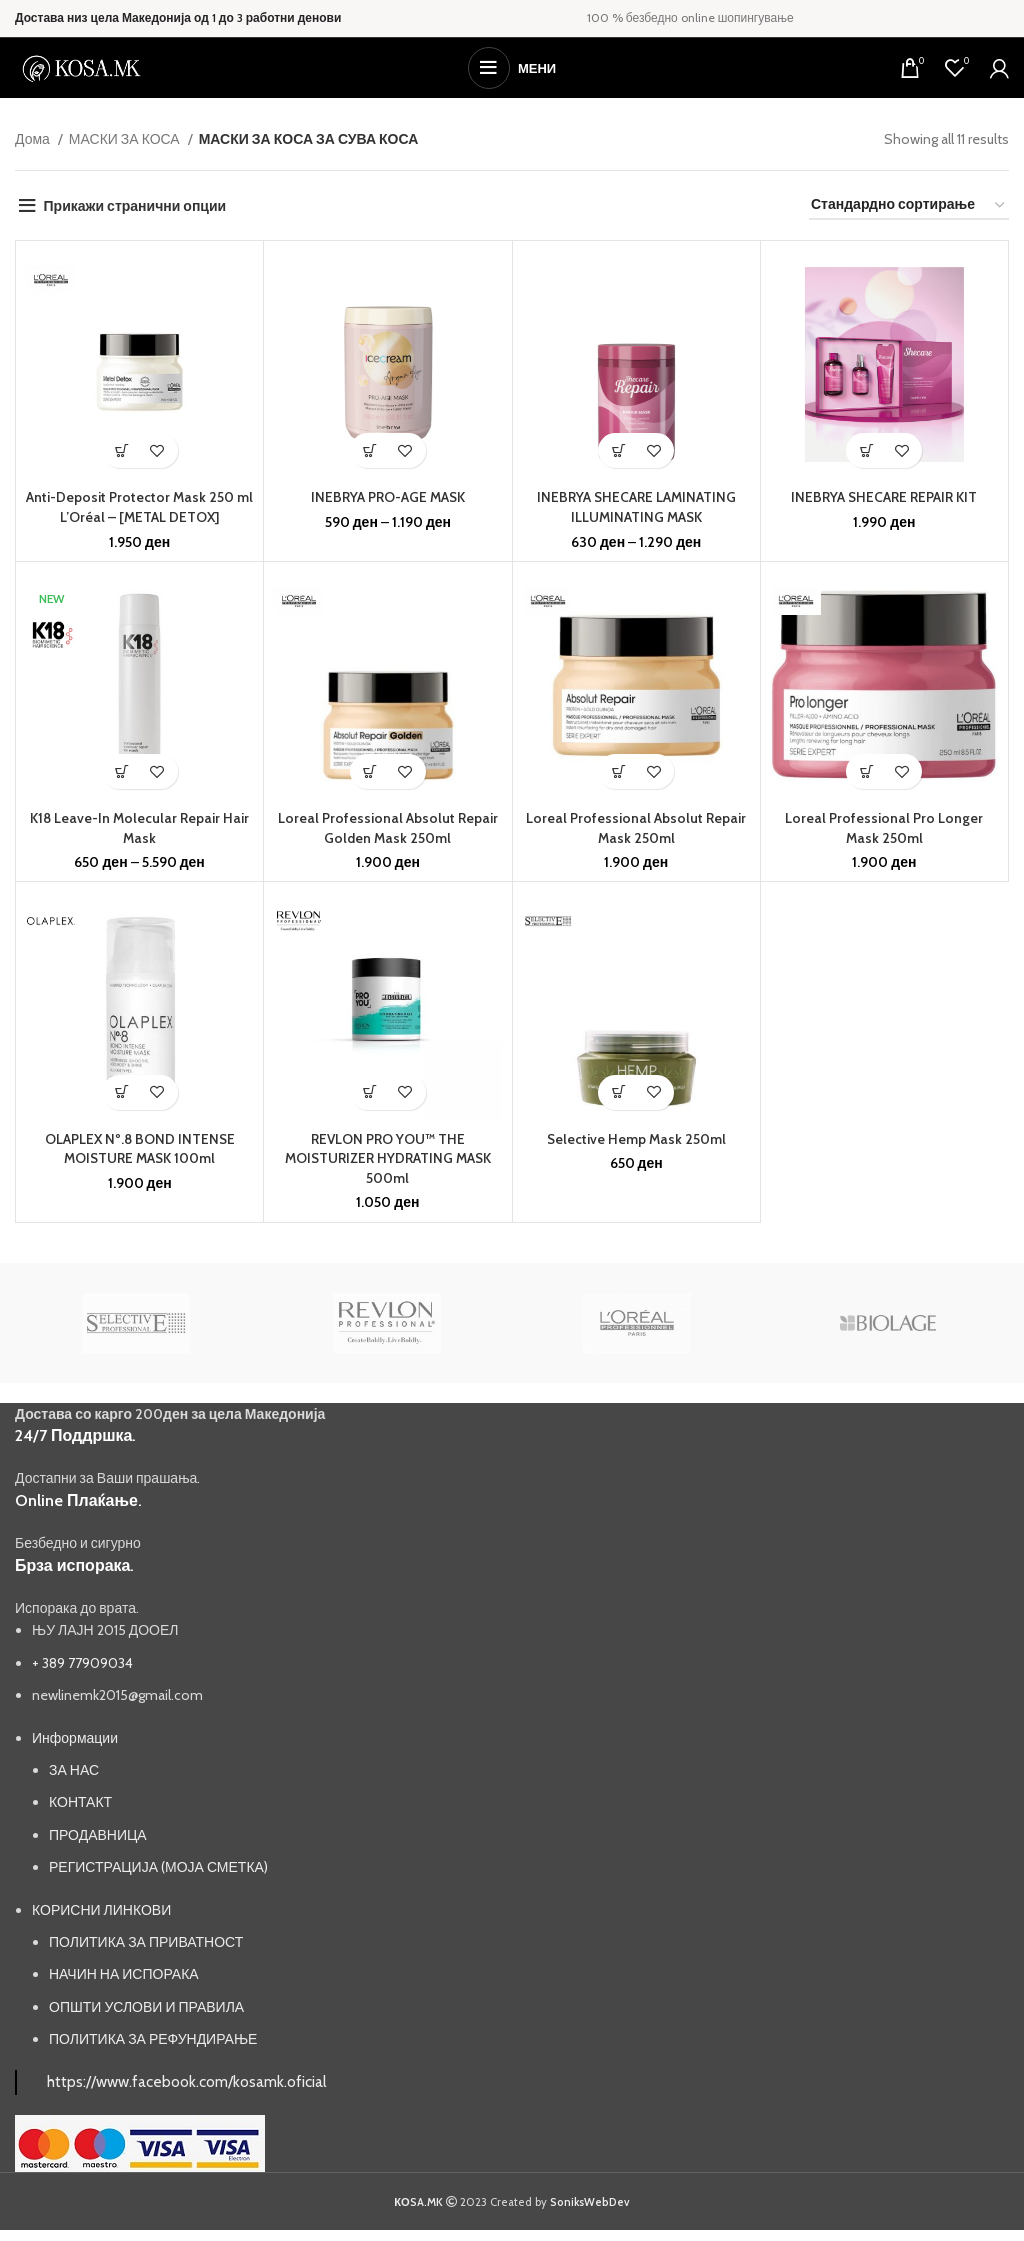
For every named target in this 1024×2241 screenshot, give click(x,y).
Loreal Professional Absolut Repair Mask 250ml (636, 828)
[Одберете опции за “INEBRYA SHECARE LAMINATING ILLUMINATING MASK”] (618, 450)
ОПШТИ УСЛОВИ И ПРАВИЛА (146, 2007)
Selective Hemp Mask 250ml (636, 1139)
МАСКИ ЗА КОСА (126, 139)
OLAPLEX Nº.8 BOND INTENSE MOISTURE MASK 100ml (139, 1149)
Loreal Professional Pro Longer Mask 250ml (884, 828)
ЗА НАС (74, 1770)
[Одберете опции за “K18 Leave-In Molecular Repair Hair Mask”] (122, 771)
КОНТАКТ (80, 1802)
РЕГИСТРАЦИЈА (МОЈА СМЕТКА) (158, 1867)
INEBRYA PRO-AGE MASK (388, 497)
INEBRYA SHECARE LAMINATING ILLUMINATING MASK (636, 507)
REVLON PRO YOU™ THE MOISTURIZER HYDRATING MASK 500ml (387, 1158)
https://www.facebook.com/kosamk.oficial (186, 2081)
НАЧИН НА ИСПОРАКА (124, 1974)
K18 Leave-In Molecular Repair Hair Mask (139, 828)
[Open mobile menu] (512, 68)
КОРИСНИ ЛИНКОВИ (101, 1910)
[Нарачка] (909, 205)
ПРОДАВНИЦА (98, 1835)
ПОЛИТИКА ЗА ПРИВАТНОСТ (146, 1942)
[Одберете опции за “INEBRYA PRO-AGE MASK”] (370, 450)
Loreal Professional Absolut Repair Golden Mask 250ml (388, 828)
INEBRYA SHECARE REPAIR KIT (884, 497)
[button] (122, 450)
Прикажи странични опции (135, 206)
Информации (75, 1738)
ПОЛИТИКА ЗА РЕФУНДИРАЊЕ (153, 2039)
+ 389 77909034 (82, 1663)
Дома (34, 139)
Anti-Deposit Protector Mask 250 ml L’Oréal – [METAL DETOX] (139, 507)
